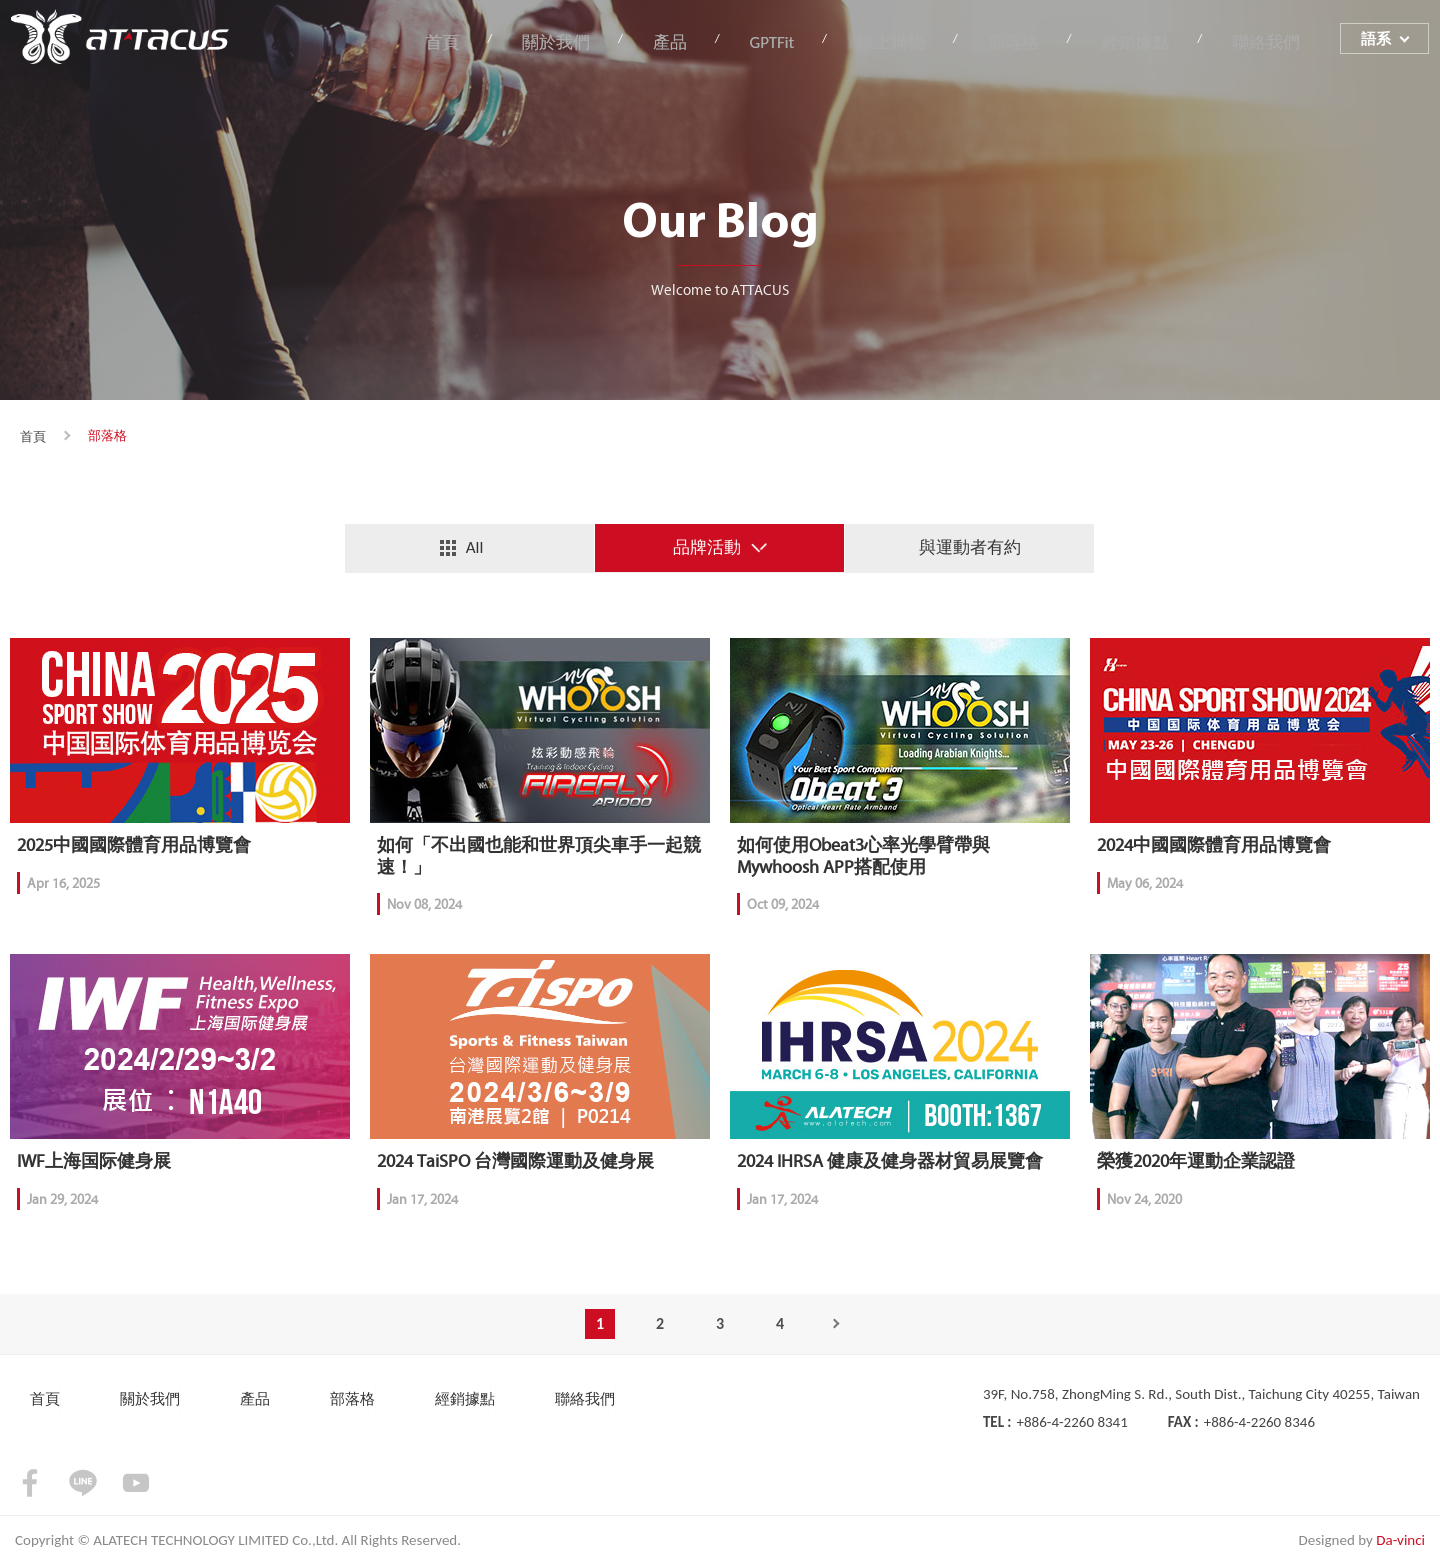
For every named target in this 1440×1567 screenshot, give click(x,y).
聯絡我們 (1270, 43)
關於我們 (599, 43)
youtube (136, 1486)
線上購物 (913, 43)
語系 (1377, 43)
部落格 (1029, 43)
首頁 (492, 43)
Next (840, 1327)
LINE (83, 1486)
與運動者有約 (970, 547)
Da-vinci (1400, 1543)
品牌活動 (707, 547)
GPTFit (800, 43)
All (475, 547)
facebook (30, 1486)
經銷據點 (1145, 43)
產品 (705, 43)
